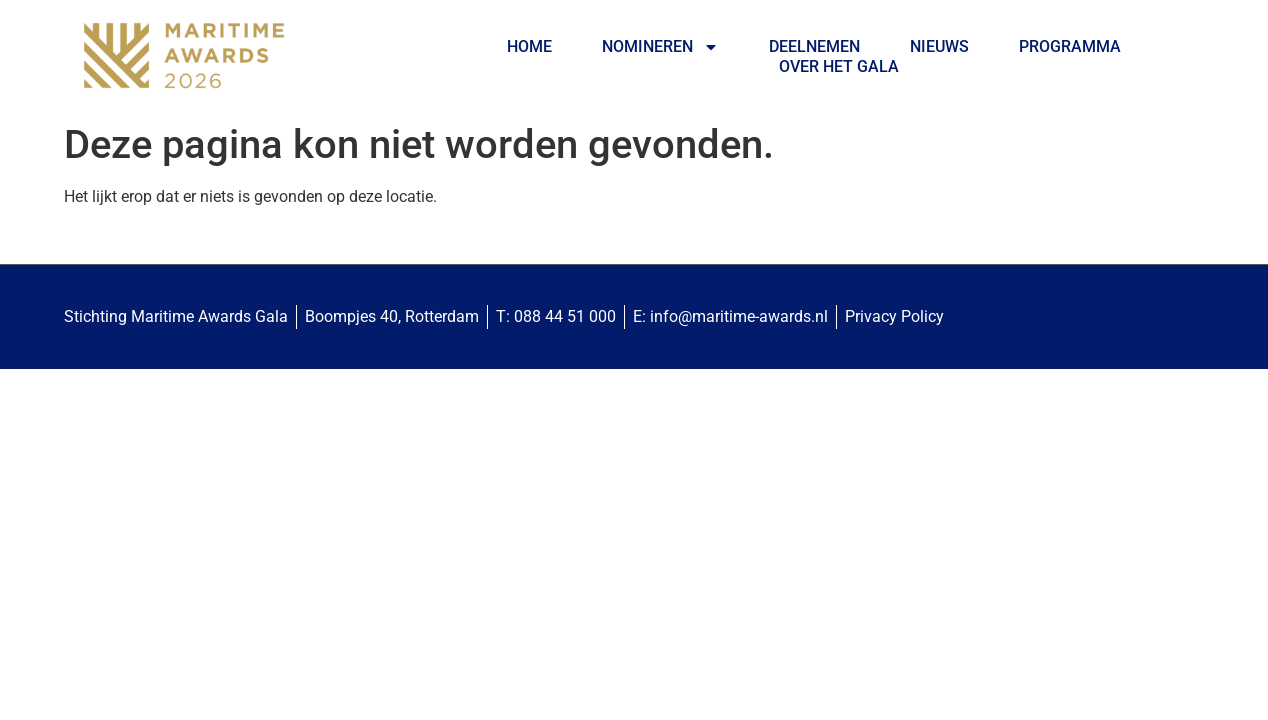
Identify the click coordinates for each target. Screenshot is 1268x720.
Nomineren (660, 47)
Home (529, 46)
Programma (1070, 46)
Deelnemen (814, 46)
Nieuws (939, 46)
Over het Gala (839, 66)
